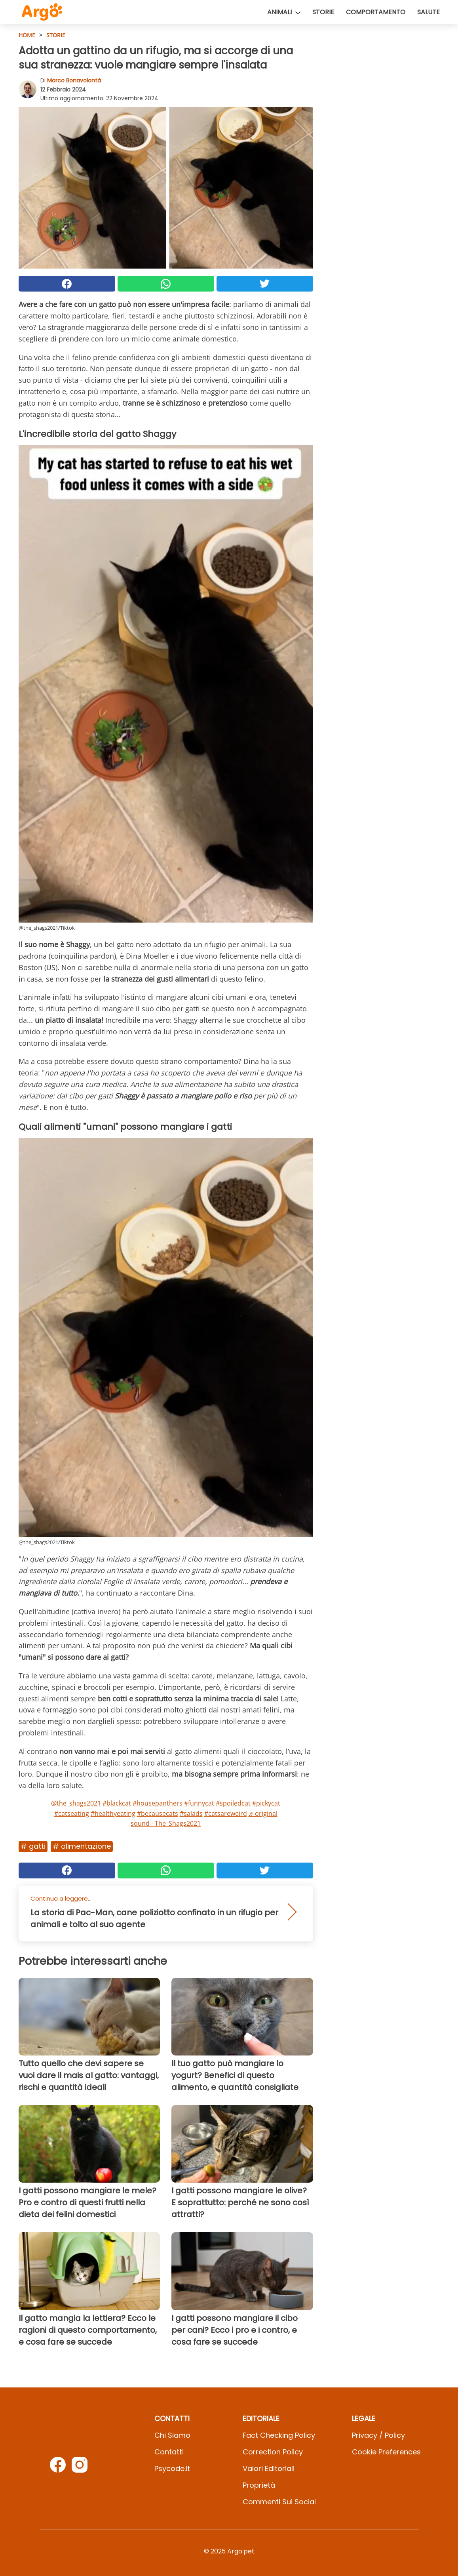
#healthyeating (113, 1813)
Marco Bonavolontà (74, 80)
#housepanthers (157, 1803)
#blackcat (117, 1803)
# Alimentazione (82, 1846)
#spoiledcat (233, 1803)
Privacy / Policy (378, 2435)
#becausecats (157, 1813)
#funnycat (199, 1803)
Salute (428, 12)
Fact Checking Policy (279, 2435)
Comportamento (375, 12)
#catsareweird (225, 1813)
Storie (323, 12)
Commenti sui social (279, 2502)
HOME (27, 35)
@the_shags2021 (76, 1803)
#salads (191, 1813)
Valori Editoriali (269, 2468)
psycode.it (172, 2468)
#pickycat (266, 1803)
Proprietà (259, 2485)
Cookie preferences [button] (386, 2452)
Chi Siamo (172, 2435)
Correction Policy (273, 2452)
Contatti (169, 2452)
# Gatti (33, 1846)
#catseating (71, 1813)
